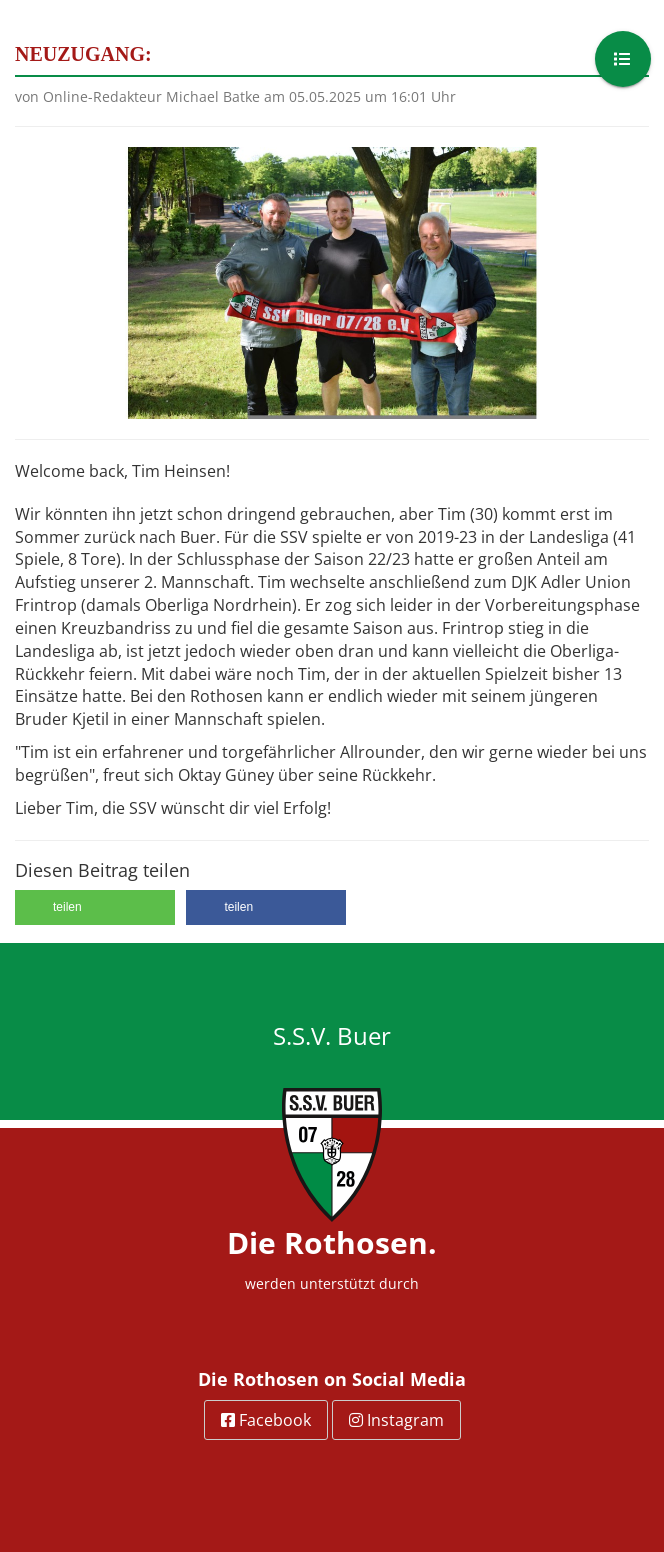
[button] (95, 907)
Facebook (266, 1420)
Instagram (396, 1420)
